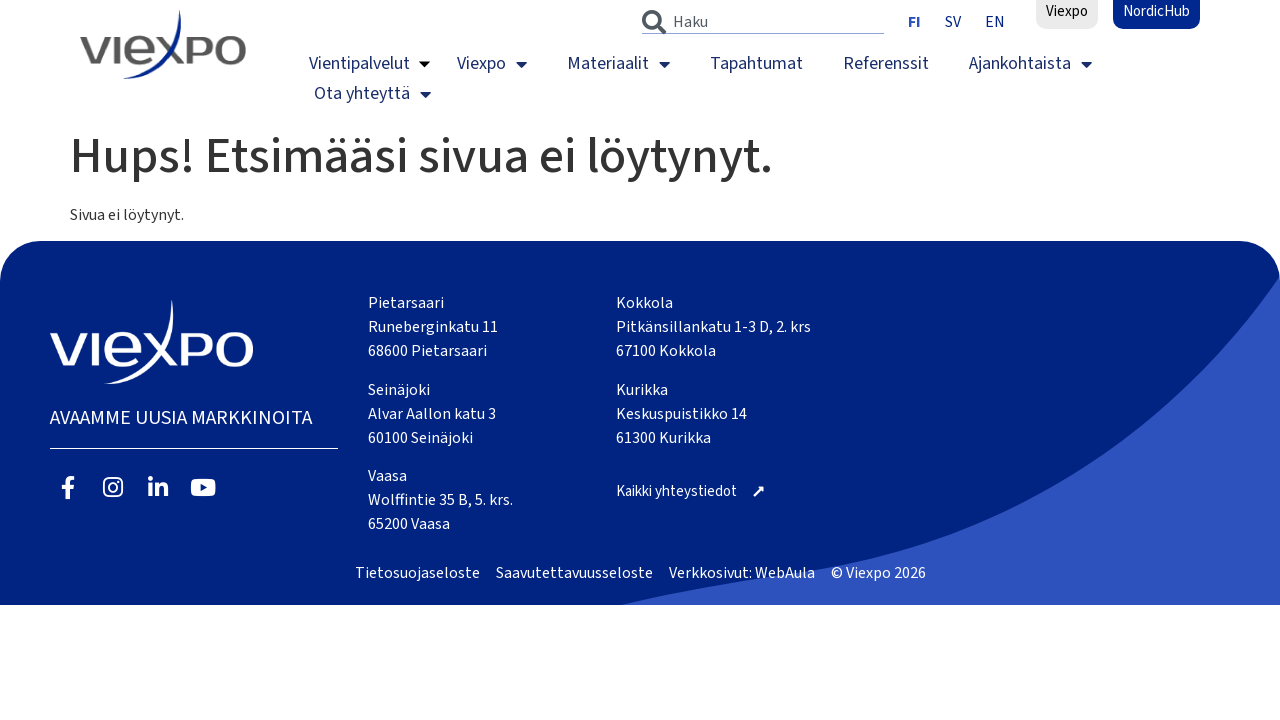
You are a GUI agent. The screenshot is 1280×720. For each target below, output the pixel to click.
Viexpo (492, 64)
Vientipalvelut (359, 63)
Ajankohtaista (1030, 64)
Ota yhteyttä (372, 94)
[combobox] (763, 22)
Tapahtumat (756, 63)
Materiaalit (618, 64)
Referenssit (886, 63)
